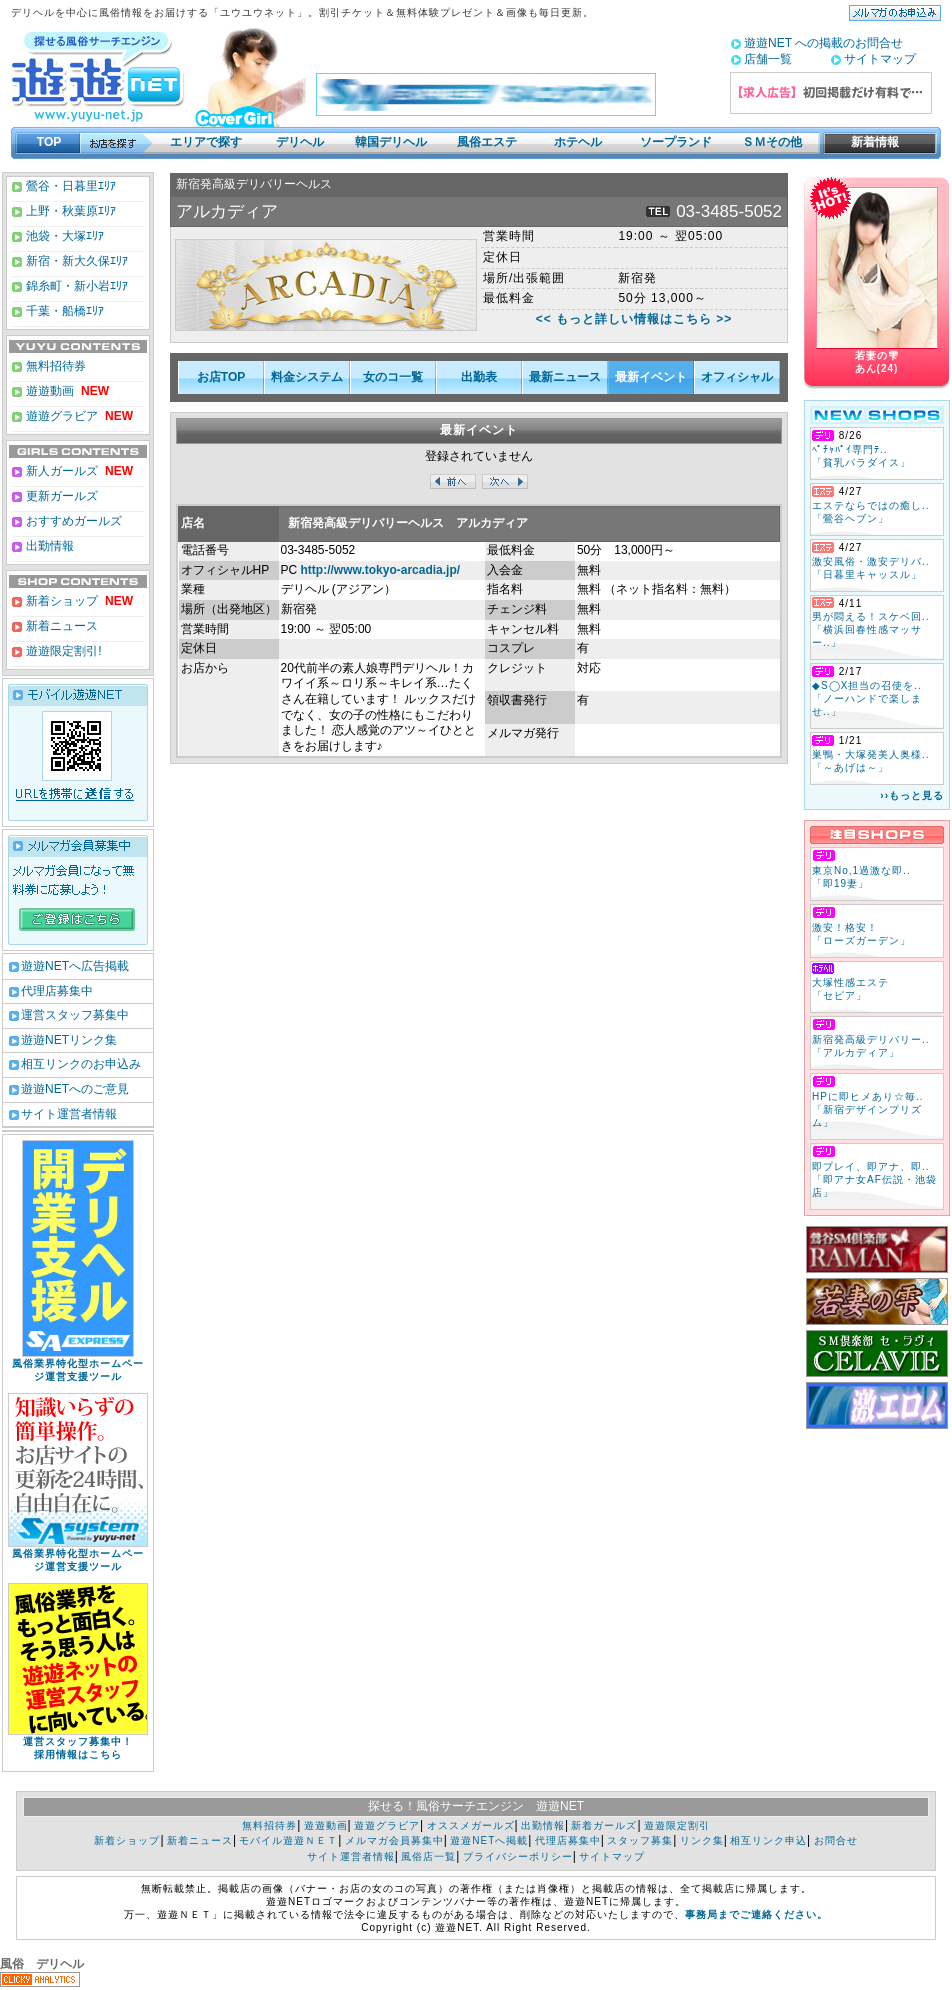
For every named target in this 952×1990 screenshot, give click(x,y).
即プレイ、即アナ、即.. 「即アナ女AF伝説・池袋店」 (874, 1179)
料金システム (307, 377)
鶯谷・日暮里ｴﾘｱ (69, 186)
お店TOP (221, 377)
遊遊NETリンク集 (69, 1040)
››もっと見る (912, 795)
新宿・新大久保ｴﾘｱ (75, 261)
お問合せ (836, 1840)
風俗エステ (487, 142)
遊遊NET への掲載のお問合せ (823, 43)
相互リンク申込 (768, 1840)
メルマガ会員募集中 (394, 1840)
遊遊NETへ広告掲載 (75, 966)
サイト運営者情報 (69, 1114)
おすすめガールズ (72, 521)
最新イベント (651, 377)
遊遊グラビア (60, 416)
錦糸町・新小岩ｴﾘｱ (75, 286)
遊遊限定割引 (677, 1825)
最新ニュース (565, 377)
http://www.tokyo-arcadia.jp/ (381, 570)
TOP (49, 142)
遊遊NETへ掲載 (489, 1840)
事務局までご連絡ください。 (756, 1914)
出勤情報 (48, 546)
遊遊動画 (48, 391)
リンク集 (702, 1840)
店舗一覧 (768, 59)
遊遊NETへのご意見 (75, 1089)
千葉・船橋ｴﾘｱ (63, 311)
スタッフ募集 (640, 1840)
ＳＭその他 (772, 142)
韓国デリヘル (391, 142)
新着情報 (869, 142)
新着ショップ (60, 601)
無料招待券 (54, 366)
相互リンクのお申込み (81, 1064)
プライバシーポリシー (518, 1856)
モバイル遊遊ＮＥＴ (288, 1840)
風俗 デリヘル (42, 1964)
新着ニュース (60, 626)
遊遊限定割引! (62, 651)
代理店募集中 (57, 991)
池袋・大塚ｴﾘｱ (63, 236)
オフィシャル (737, 377)
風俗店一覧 (428, 1856)
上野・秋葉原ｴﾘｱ (69, 211)
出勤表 (479, 377)
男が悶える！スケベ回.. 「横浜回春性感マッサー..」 (871, 629)
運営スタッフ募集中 (75, 1015)
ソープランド (676, 142)
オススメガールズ (471, 1825)
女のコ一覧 (393, 377)
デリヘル (300, 142)
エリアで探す (206, 142)
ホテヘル (578, 142)
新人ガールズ (78, 471)
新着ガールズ (604, 1825)
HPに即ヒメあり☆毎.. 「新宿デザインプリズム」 (867, 1109)
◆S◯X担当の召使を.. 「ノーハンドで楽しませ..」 (867, 698)
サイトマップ (880, 59)
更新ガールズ (60, 496)
